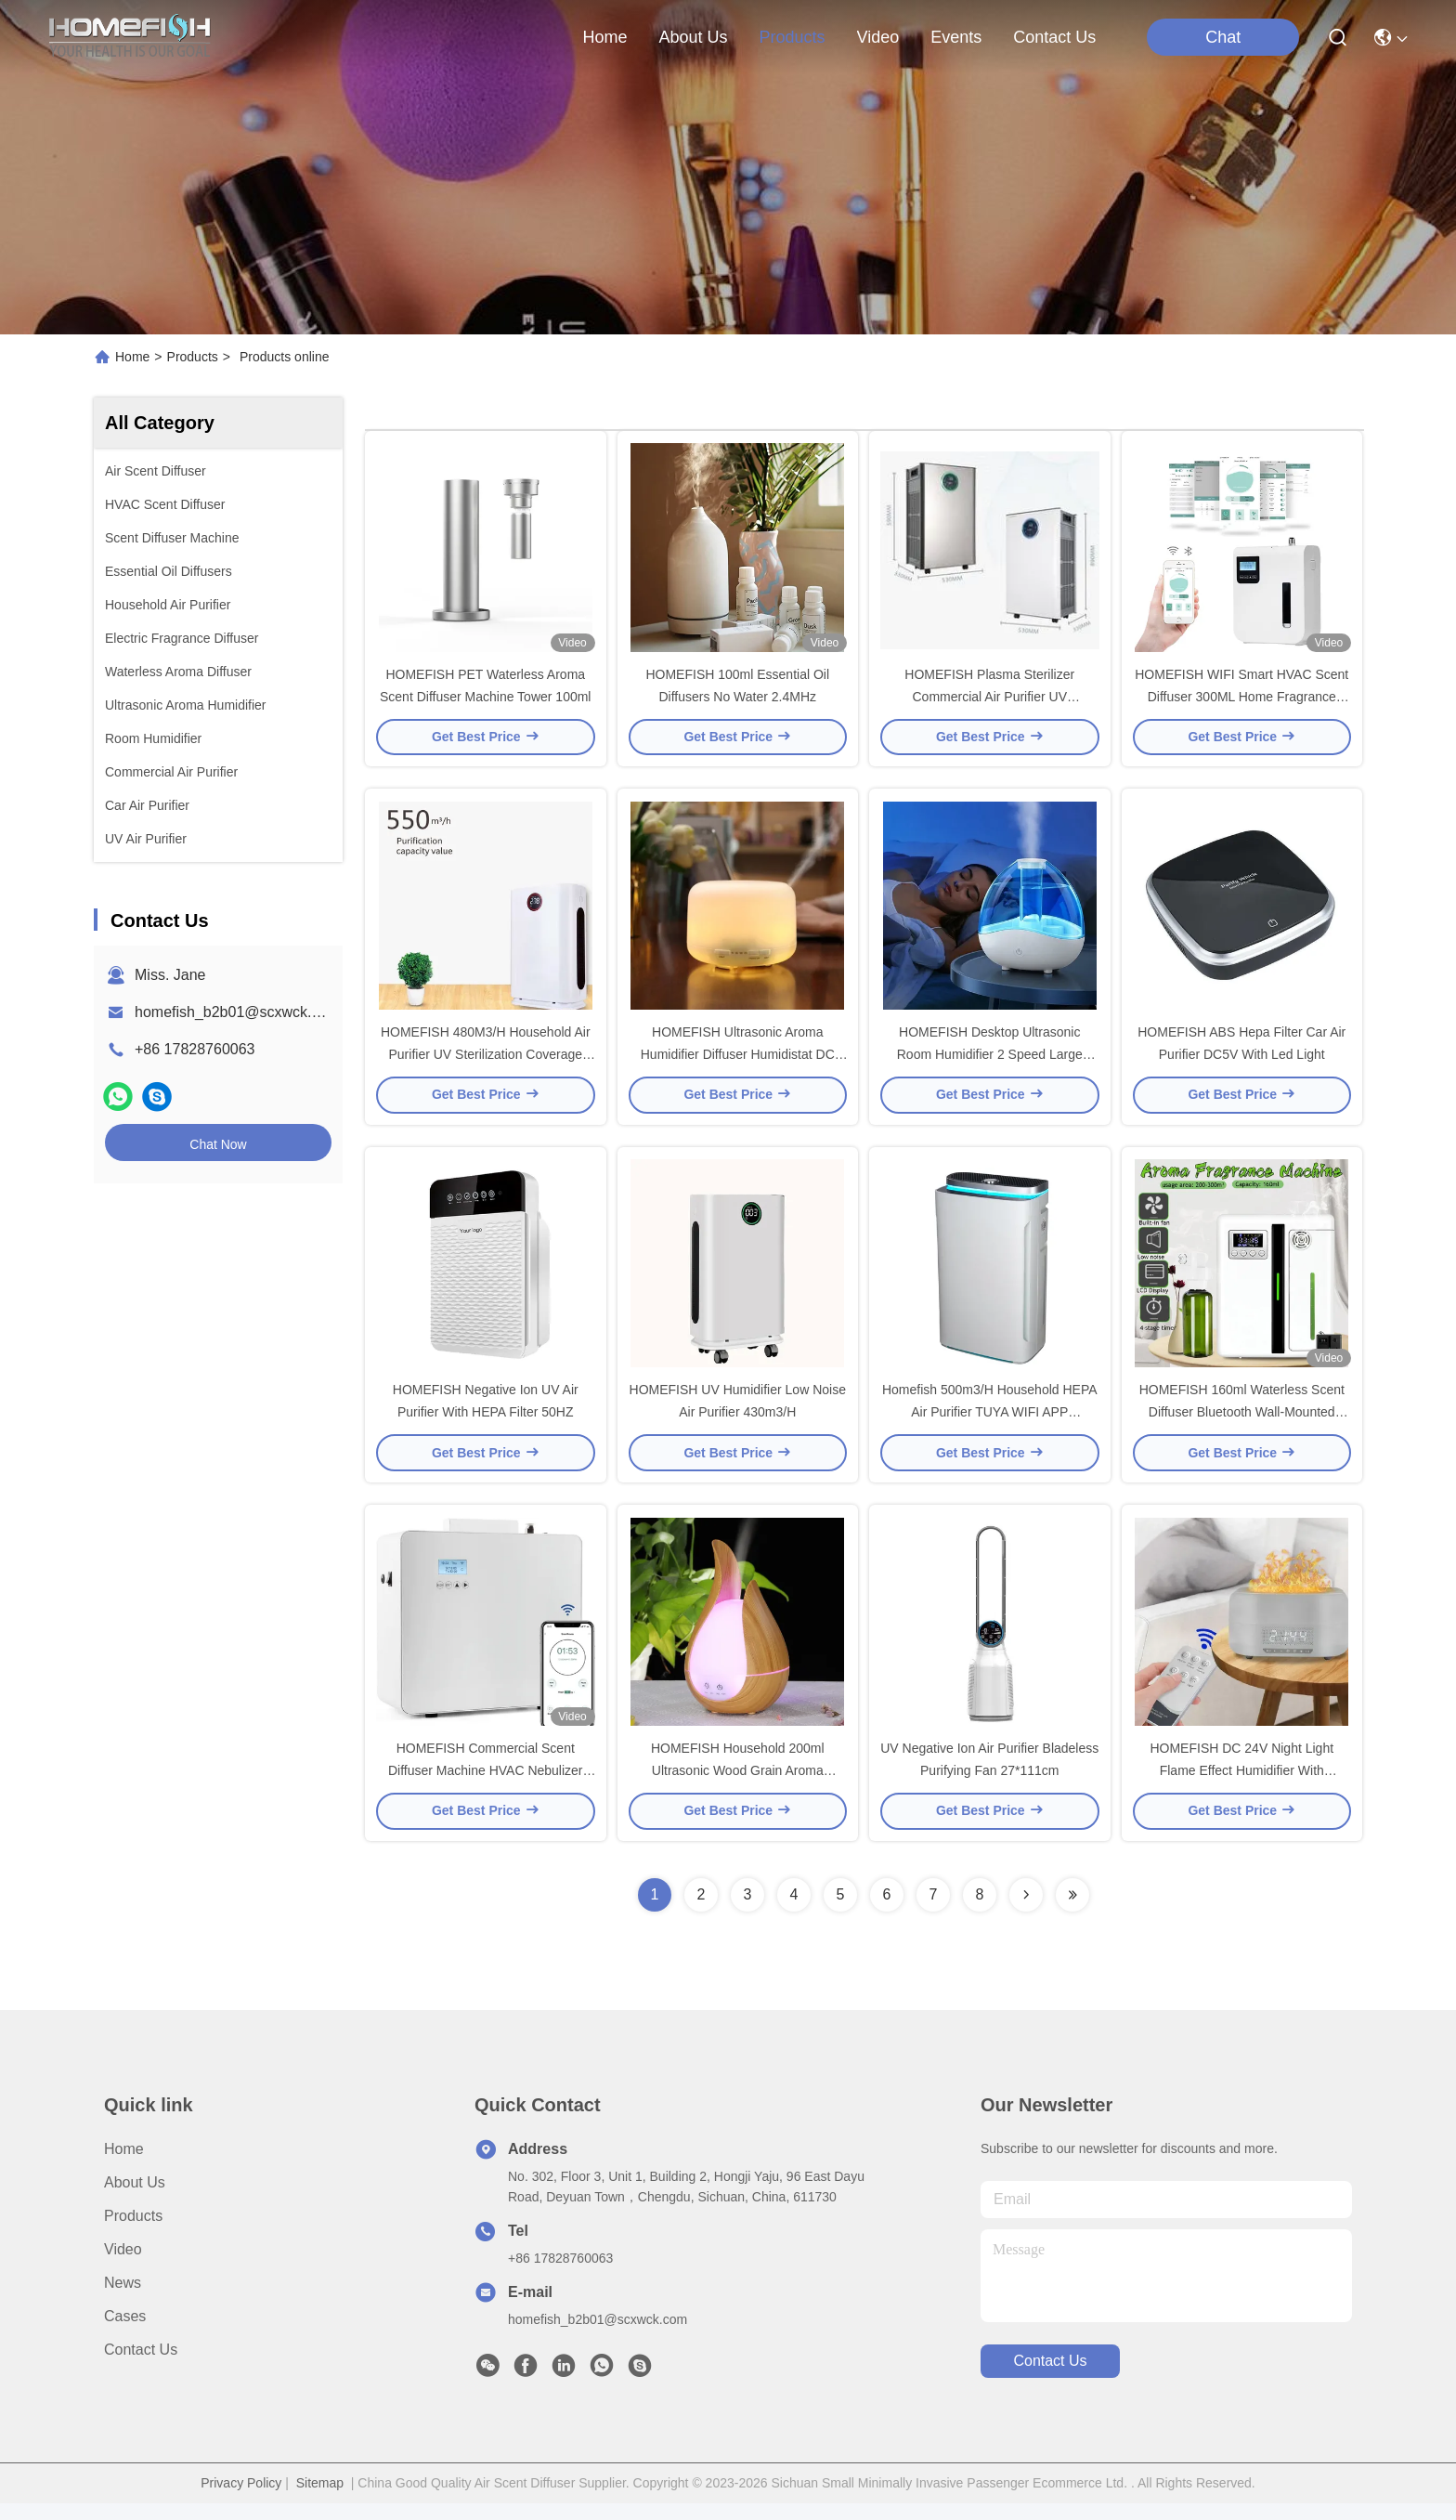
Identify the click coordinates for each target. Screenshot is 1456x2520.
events (956, 37)
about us (692, 37)
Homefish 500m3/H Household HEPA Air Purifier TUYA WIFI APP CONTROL (990, 1425)
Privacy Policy (241, 2499)
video (878, 37)
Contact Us (140, 2366)
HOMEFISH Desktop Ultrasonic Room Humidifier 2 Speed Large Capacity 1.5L (990, 1062)
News (122, 2299)
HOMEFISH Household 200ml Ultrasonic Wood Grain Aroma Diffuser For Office (738, 1787)
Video (123, 2266)
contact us (1054, 37)
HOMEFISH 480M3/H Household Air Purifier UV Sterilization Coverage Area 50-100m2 (486, 1062)
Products (192, 356)
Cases (125, 2333)
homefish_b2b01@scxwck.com (237, 1012)
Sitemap (320, 2499)
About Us (134, 2199)
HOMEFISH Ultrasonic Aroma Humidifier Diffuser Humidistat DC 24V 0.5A (738, 1062)
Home (604, 37)
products (792, 37)
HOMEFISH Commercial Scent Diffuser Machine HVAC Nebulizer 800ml (485, 1787)
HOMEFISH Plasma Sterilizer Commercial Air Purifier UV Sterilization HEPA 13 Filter (989, 700)
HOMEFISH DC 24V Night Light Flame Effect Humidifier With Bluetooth (1241, 1787)
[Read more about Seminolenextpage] (1026, 1911)
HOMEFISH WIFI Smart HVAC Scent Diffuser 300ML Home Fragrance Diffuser (1241, 700)
